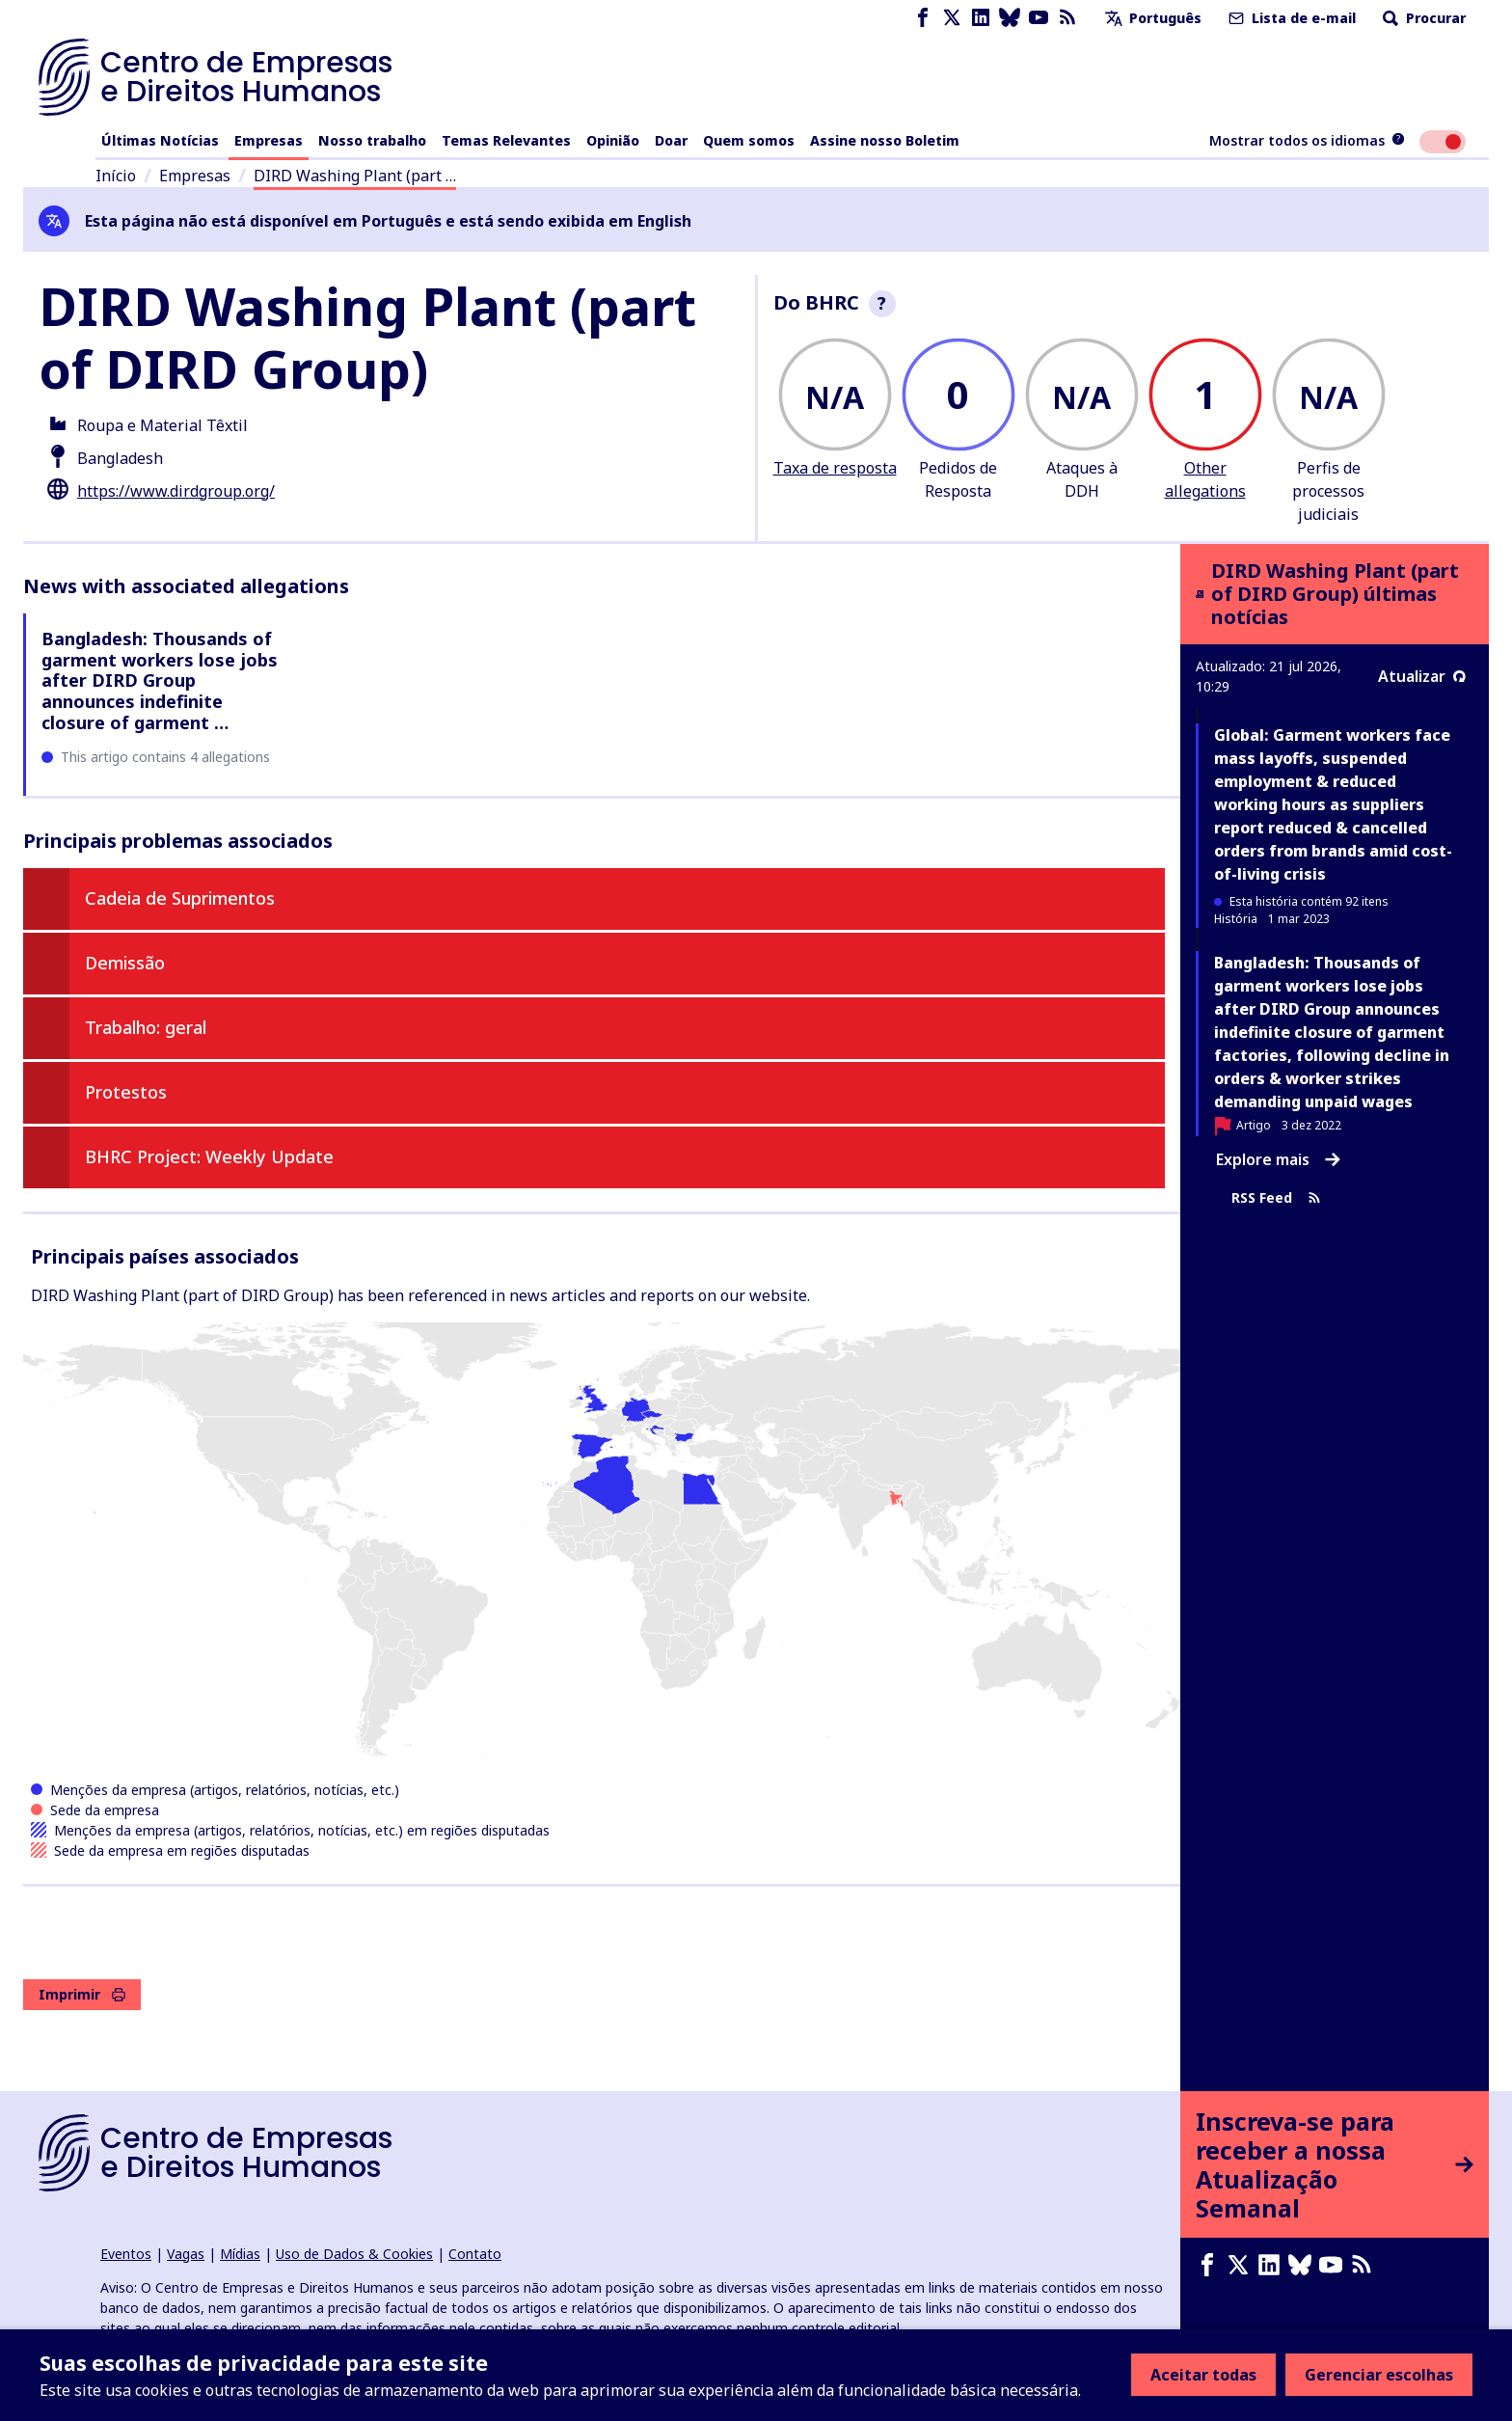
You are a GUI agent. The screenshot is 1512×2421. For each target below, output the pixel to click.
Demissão (125, 962)
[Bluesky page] (1009, 18)
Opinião (612, 140)
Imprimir (82, 1994)
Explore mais (1278, 1159)
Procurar (1422, 18)
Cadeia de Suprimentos (180, 898)
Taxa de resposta (835, 467)
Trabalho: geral (145, 1027)
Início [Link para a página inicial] (115, 175)
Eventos (125, 2253)
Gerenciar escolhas (1379, 2374)
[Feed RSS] (1067, 18)
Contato (474, 2253)
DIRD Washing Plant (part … (355, 175)
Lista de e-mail (1290, 18)
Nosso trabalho (372, 140)
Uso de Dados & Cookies (354, 2253)
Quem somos (749, 140)
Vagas (185, 2253)
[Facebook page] (922, 18)
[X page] (951, 18)
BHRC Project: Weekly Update (209, 1156)
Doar (671, 140)
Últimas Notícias (160, 140)
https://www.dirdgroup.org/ (176, 491)
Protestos (126, 1091)
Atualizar (1422, 676)
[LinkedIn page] (980, 18)
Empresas (268, 140)
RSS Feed (1276, 1197)
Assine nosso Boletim (884, 140)
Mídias (240, 2253)
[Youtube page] (1038, 18)
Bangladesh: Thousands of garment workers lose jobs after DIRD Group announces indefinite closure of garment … (159, 680)
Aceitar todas (1203, 2374)
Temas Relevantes (506, 140)
